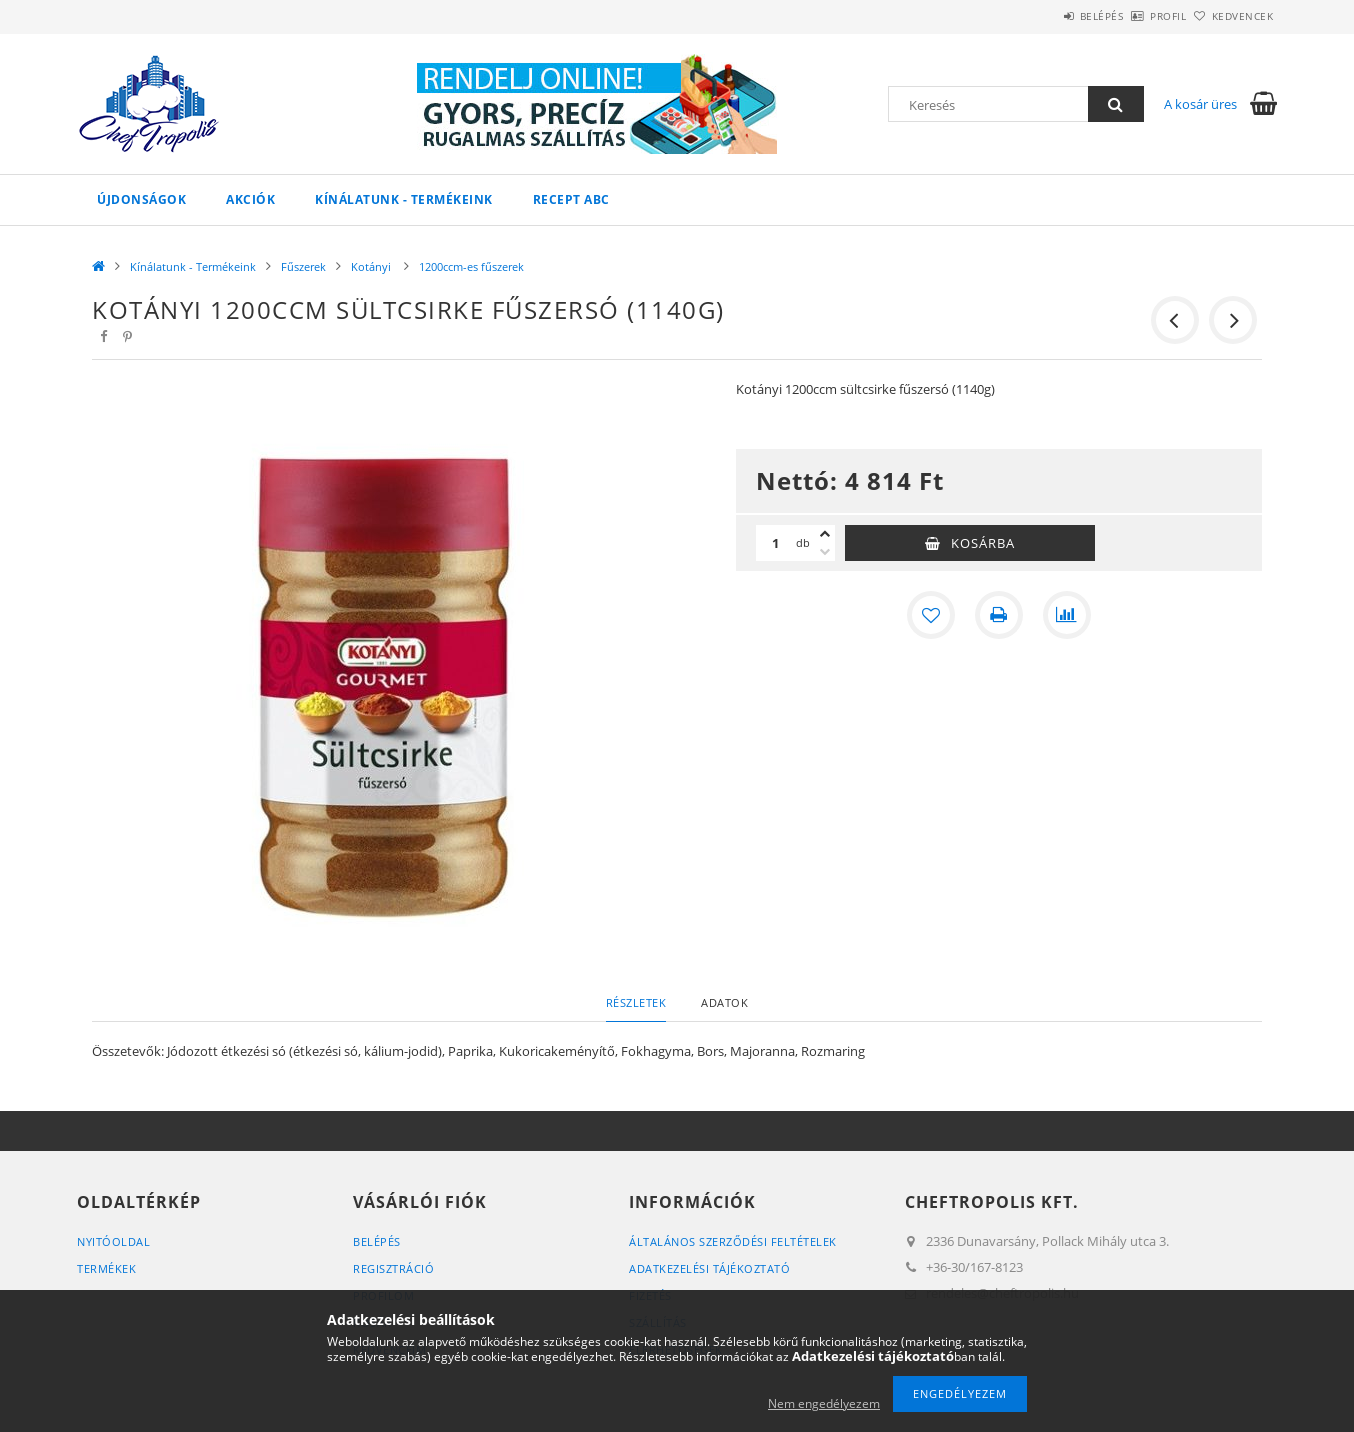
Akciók (250, 199)
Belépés (1046, 16)
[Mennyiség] (776, 543)
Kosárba (983, 543)
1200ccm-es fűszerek (471, 266)
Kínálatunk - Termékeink (404, 199)
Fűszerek (303, 266)
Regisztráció (393, 1268)
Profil (1135, 16)
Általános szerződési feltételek (733, 1241)
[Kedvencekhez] (931, 615)
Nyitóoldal (113, 1241)
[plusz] (825, 534)
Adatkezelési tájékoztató (709, 1268)
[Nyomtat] (999, 615)
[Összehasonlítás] (1067, 615)
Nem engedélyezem (824, 1403)
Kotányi (372, 266)
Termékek (106, 1268)
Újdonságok (141, 199)
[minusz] (825, 552)
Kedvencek (1232, 16)
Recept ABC (571, 199)
